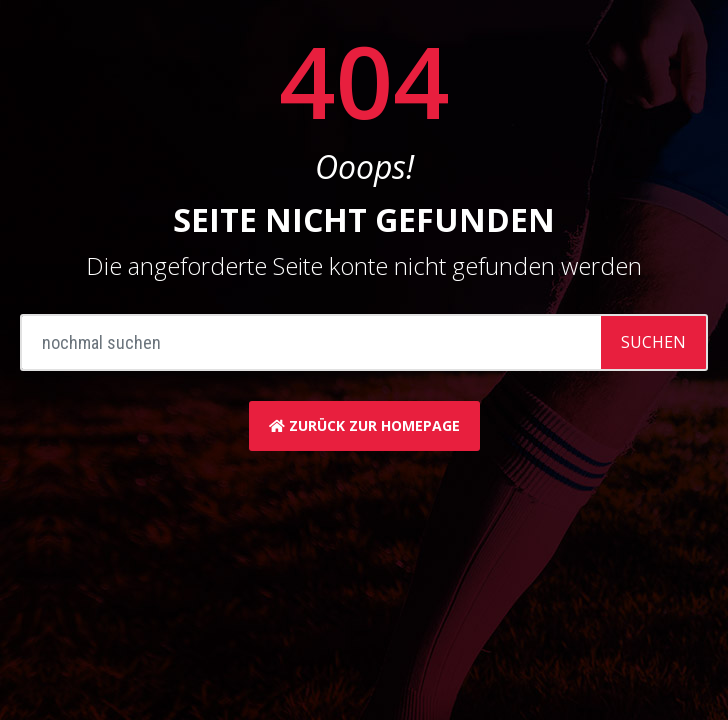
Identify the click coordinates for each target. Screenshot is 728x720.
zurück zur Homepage (364, 425)
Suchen (653, 342)
